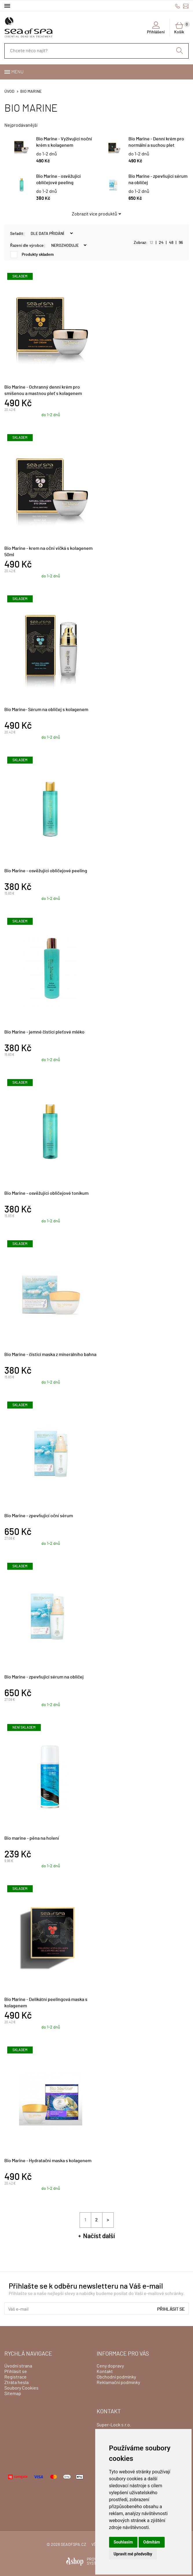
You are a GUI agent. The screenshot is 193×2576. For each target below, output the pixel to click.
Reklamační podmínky (118, 2382)
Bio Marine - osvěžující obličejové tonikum (46, 1193)
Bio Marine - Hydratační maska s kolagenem (47, 2160)
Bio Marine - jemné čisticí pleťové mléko (44, 1032)
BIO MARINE (31, 92)
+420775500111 (177, 5)
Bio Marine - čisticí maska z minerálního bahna (50, 1354)
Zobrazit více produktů (94, 214)
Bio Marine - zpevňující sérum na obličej (44, 1677)
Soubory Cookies (21, 2388)
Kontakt (105, 2371)
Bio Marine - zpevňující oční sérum (38, 1515)
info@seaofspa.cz (186, 5)
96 (181, 243)
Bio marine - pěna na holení (31, 1838)
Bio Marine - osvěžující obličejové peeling (45, 871)
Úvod (9, 92)
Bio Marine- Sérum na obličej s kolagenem (46, 709)
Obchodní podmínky (116, 2377)
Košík (181, 27)
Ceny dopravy (110, 2366)
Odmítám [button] (151, 2542)
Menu (17, 72)
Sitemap (12, 2393)
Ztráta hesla (16, 2382)
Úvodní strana (18, 2366)
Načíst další (99, 2236)
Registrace (15, 2377)
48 (171, 243)
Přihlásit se (171, 2309)
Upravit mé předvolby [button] (133, 2554)
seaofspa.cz (73, 2545)
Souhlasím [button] (123, 2542)
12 (151, 243)
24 (161, 243)
